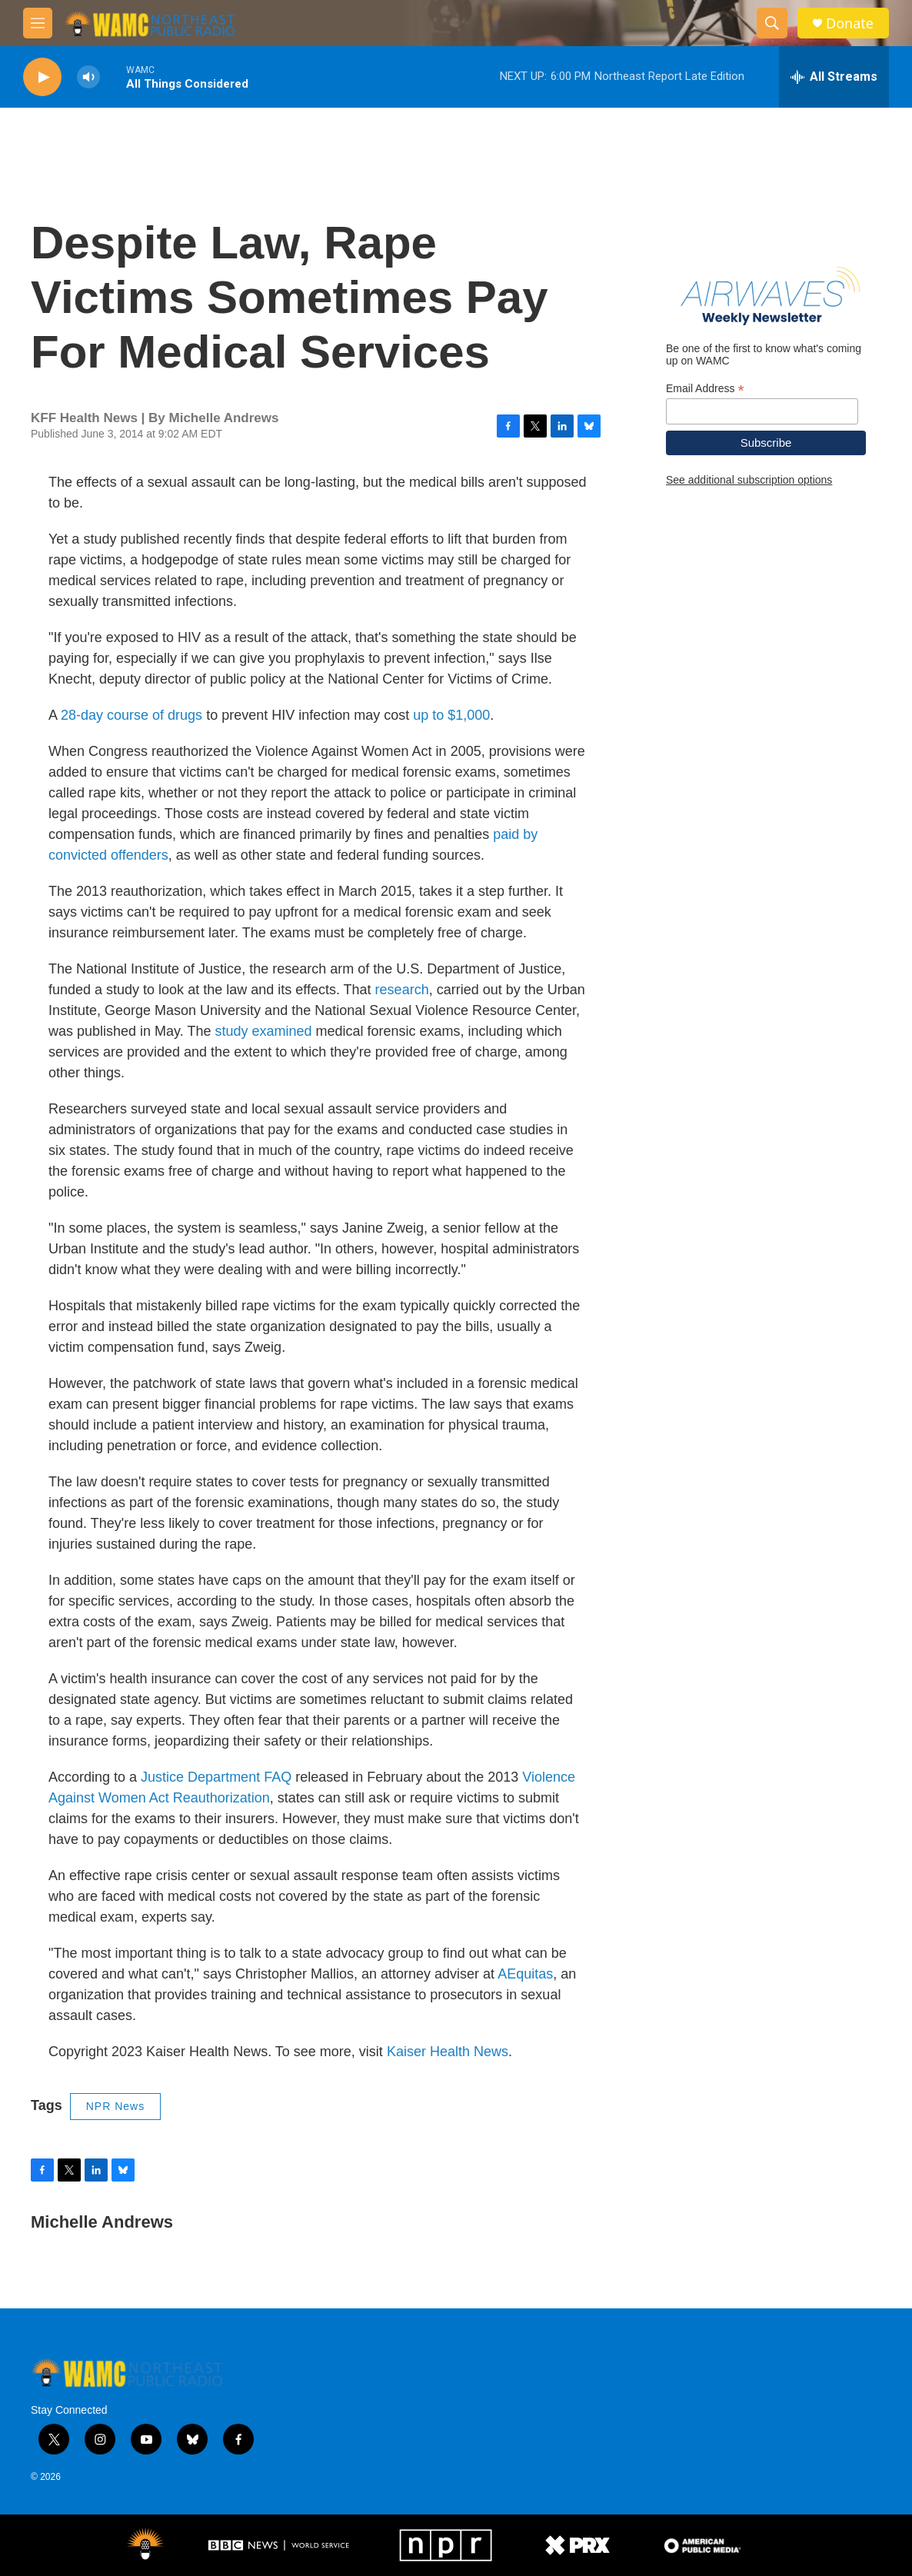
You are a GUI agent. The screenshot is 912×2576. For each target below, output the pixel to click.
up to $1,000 (451, 715)
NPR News (115, 2106)
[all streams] (834, 77)
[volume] (88, 77)
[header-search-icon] (772, 23)
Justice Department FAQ (216, 1777)
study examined (263, 1031)
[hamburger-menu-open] (37, 23)
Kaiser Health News (447, 2051)
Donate (850, 23)
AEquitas (525, 1974)
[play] (42, 77)
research (402, 989)
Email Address (705, 388)
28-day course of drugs (131, 715)
